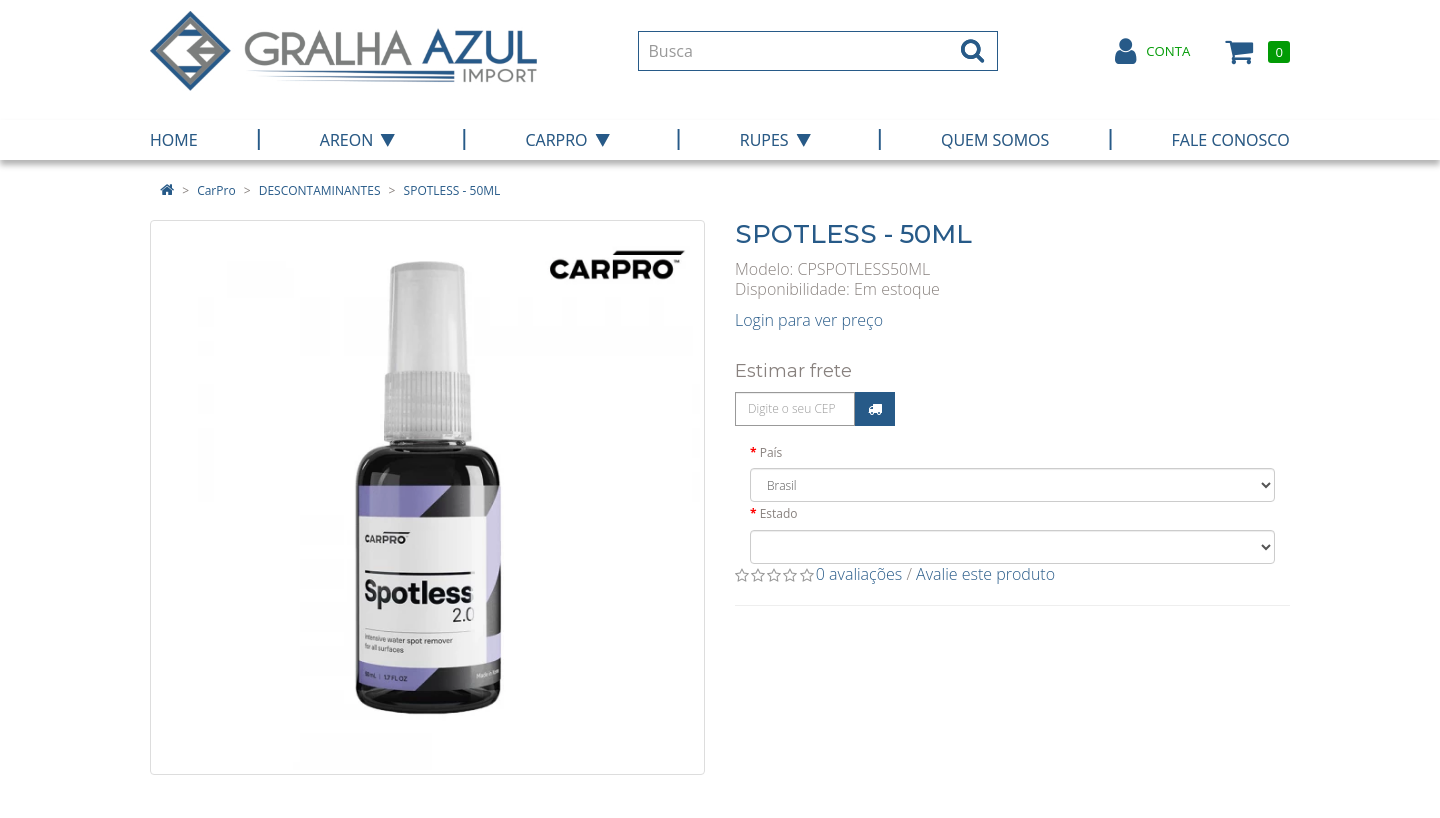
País (771, 452)
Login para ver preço (809, 320)
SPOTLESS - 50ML (452, 190)
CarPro (216, 190)
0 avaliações (859, 574)
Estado (779, 513)
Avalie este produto (985, 574)
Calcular (875, 409)
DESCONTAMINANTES (320, 190)
